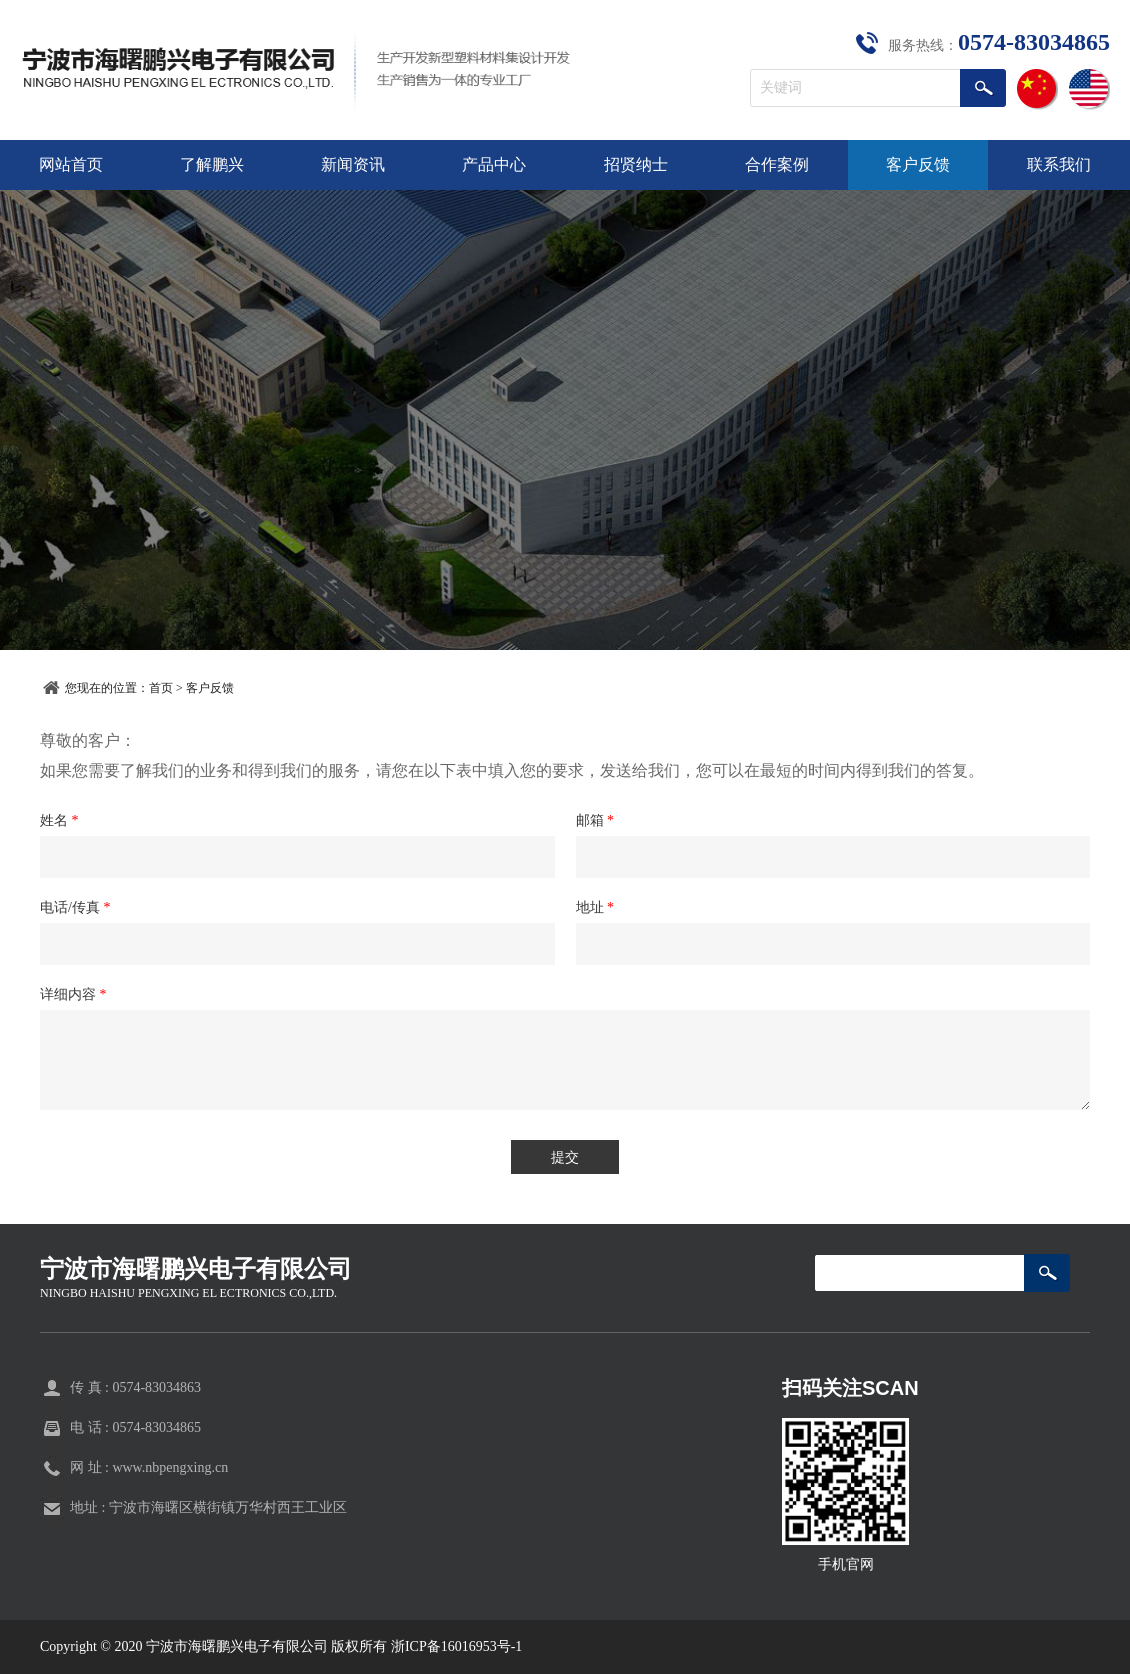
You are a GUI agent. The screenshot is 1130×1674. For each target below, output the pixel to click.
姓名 (59, 820)
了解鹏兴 (212, 164)
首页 (161, 688)
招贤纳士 (636, 164)
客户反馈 (918, 164)
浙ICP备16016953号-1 (456, 1646)
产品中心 (494, 164)
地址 (595, 907)
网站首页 (71, 164)
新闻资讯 (353, 164)
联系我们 (1059, 164)
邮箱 (595, 820)
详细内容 (73, 994)
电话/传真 (75, 907)
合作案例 (777, 164)
